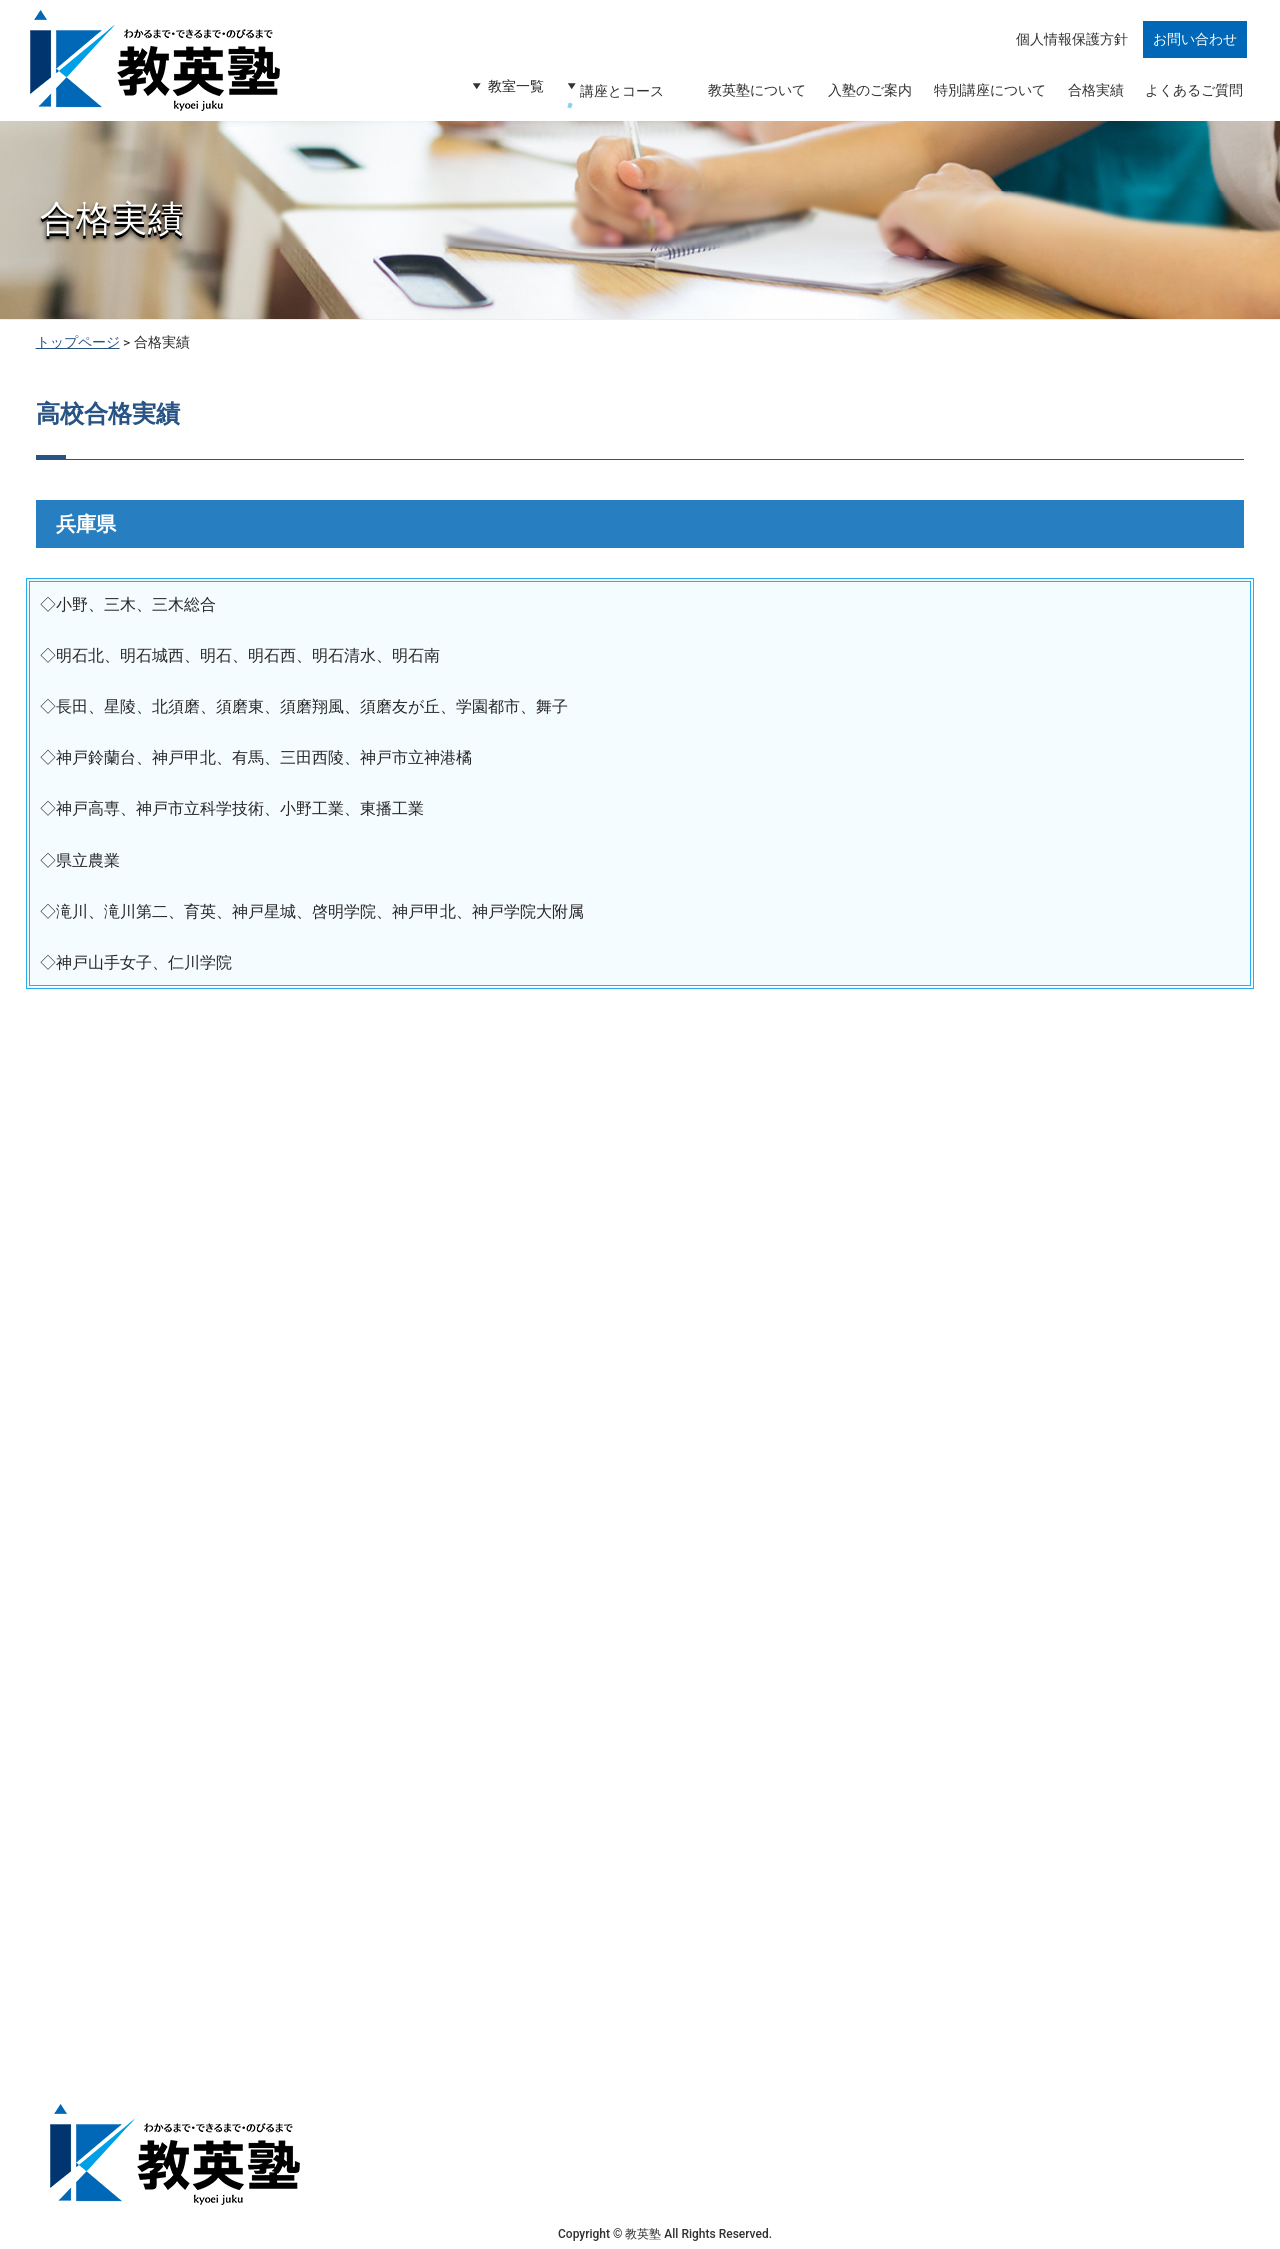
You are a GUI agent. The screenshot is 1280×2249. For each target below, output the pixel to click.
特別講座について (984, 97)
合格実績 (1092, 97)
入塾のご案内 (862, 97)
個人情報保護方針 (1073, 52)
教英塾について (747, 97)
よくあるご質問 (1193, 97)
